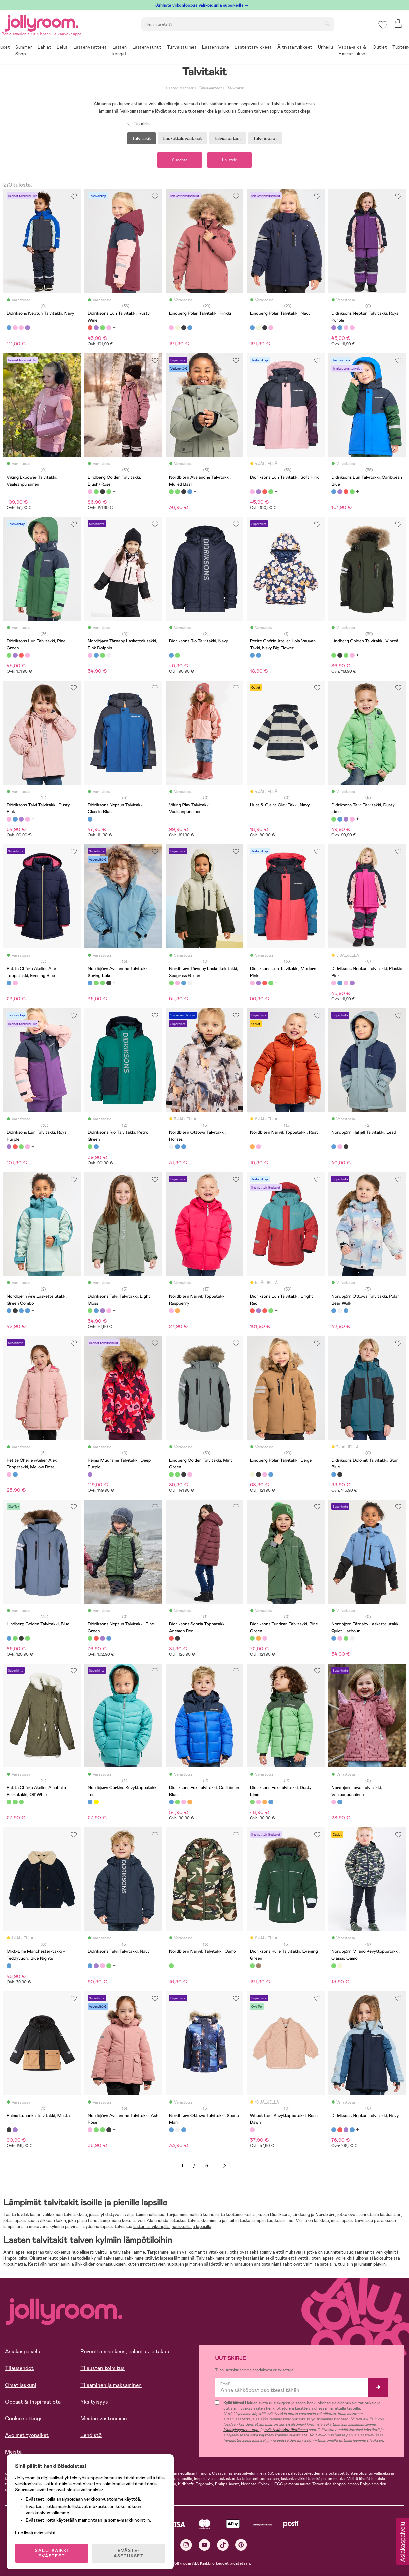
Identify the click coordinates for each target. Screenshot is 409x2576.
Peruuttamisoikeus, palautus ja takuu (124, 2351)
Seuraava (225, 2165)
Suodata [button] (179, 160)
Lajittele (229, 160)
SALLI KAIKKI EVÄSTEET (51, 2553)
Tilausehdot (19, 2368)
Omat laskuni (20, 2385)
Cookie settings (24, 2418)
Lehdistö (91, 2435)
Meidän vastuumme (103, 2418)
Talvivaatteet (210, 88)
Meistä (13, 2451)
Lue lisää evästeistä (35, 2533)
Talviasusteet (227, 138)
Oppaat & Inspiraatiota (33, 2401)
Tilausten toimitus (102, 2368)
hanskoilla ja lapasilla (191, 2226)
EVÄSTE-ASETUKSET (129, 2553)
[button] (383, 25)
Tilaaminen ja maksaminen (111, 2385)
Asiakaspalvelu (22, 2351)
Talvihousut (265, 138)
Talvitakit (235, 88)
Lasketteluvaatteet (182, 138)
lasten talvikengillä (151, 2226)
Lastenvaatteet (179, 88)
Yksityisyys (94, 2401)
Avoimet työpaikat (27, 2435)
